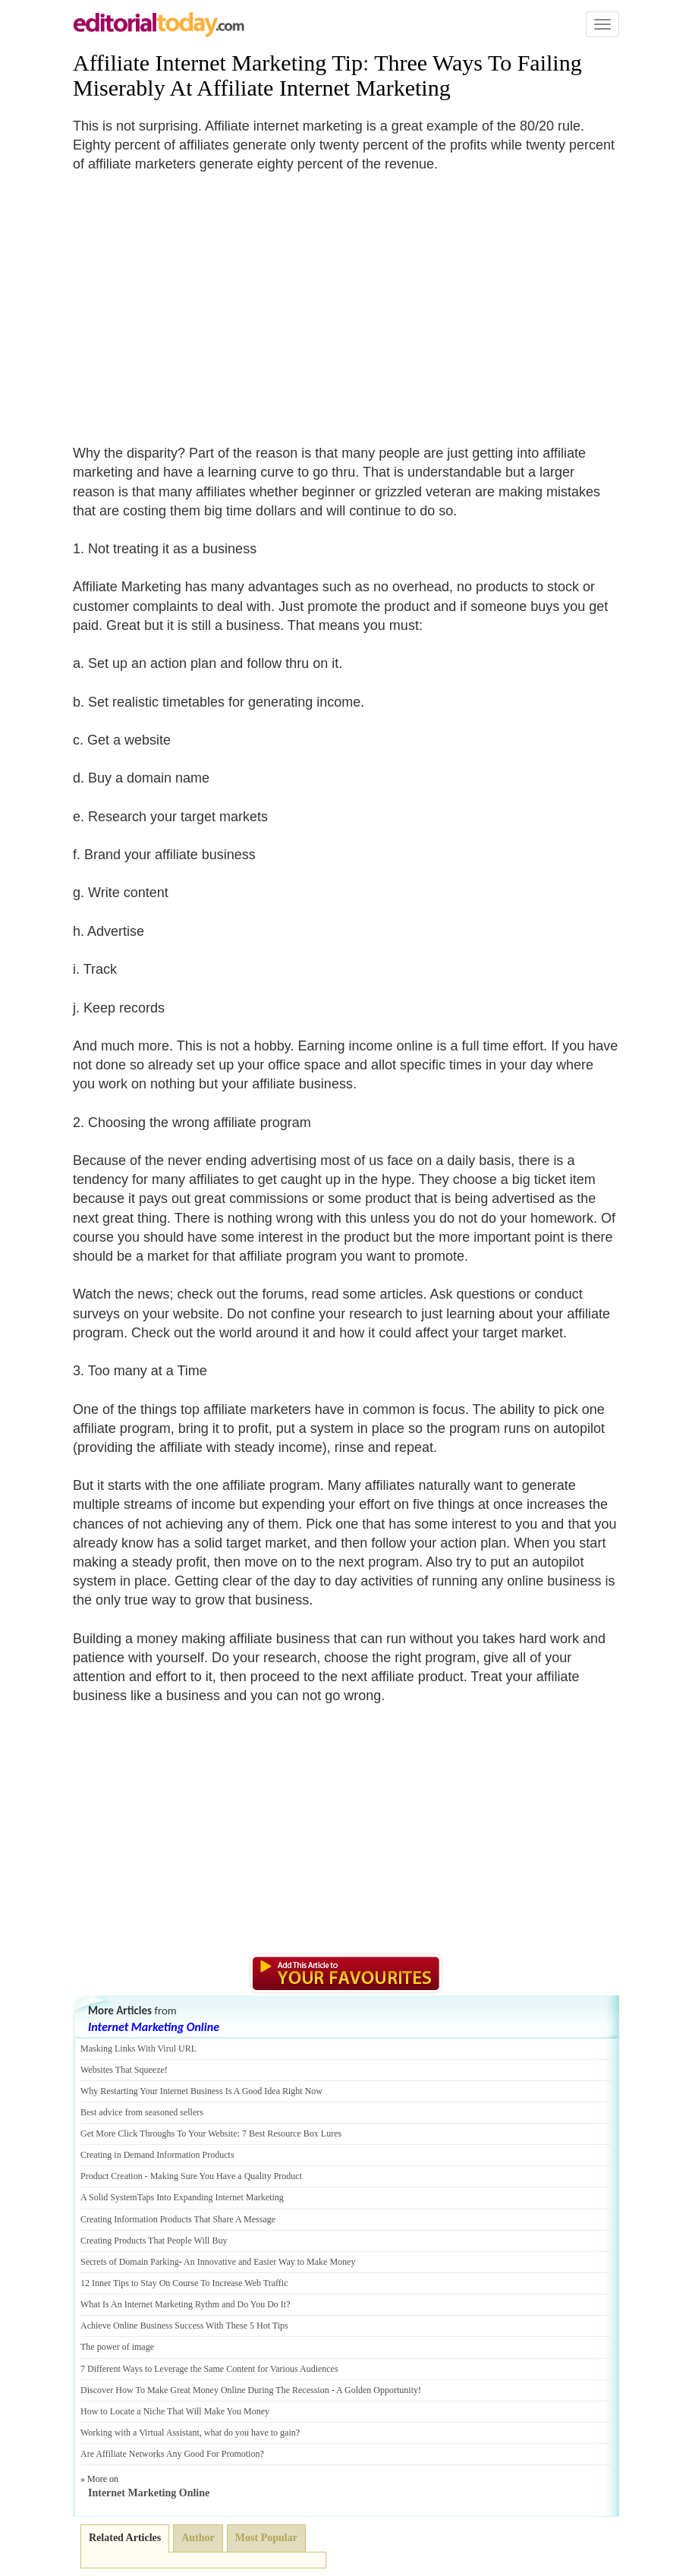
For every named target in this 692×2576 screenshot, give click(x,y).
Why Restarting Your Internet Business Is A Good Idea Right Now (201, 2091)
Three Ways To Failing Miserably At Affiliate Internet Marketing (327, 75)
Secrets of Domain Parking (129, 2261)
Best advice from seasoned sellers (141, 2112)
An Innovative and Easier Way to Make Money (269, 2261)
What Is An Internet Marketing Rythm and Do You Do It (183, 2304)
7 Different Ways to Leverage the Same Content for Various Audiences (209, 2368)
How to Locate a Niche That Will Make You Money (174, 2411)
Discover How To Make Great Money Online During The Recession (204, 2390)
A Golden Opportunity (377, 2390)
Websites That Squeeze (122, 2069)
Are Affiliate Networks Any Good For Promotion (170, 2453)
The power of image (117, 2346)
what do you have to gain (250, 2432)
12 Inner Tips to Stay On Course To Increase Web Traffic (184, 2283)
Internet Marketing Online (153, 2027)
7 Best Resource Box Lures (291, 2133)
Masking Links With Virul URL (138, 2048)
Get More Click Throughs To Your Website (158, 2133)
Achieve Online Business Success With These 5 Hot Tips (184, 2325)
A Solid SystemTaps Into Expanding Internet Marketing (182, 2197)
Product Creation (111, 2176)
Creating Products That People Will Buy (153, 2240)
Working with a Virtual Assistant (140, 2432)
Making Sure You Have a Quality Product (226, 2176)
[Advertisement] (200, 300)
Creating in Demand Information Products (157, 2154)
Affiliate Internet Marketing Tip (218, 62)
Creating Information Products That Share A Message (177, 2219)
